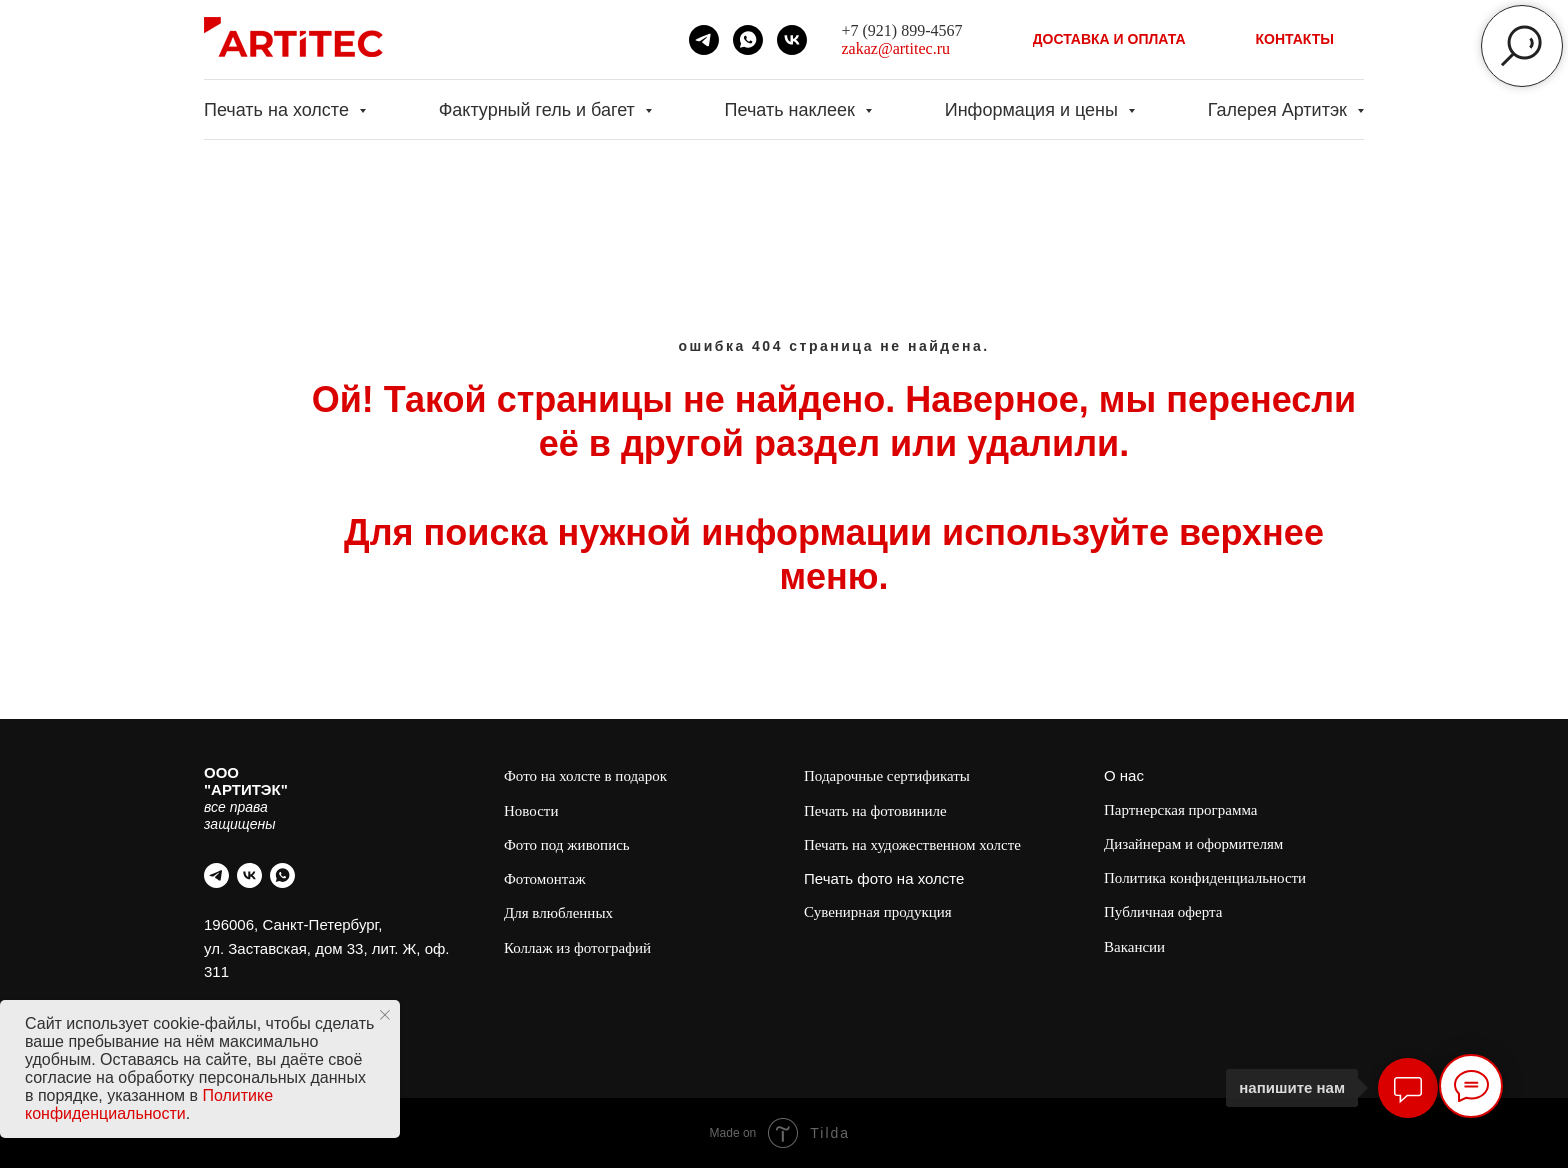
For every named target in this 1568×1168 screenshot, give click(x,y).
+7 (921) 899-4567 (902, 30)
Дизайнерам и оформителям (1193, 844)
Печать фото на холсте (884, 878)
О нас (1124, 775)
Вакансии (1134, 947)
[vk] (792, 40)
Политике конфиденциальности (149, 1104)
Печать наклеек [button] (792, 110)
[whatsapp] (748, 40)
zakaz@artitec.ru (896, 48)
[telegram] (704, 40)
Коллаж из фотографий (577, 948)
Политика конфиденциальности (1205, 878)
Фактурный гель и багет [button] (539, 110)
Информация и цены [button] (1034, 110)
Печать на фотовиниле (875, 811)
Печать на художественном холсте (912, 845)
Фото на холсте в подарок (585, 776)
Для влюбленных (558, 913)
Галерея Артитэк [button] (1280, 110)
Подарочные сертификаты (887, 776)
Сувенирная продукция (878, 912)
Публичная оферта (1163, 912)
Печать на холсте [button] (279, 110)
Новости (531, 811)
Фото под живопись (567, 845)
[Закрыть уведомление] (385, 1015)
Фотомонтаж (545, 879)
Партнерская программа (1180, 810)
